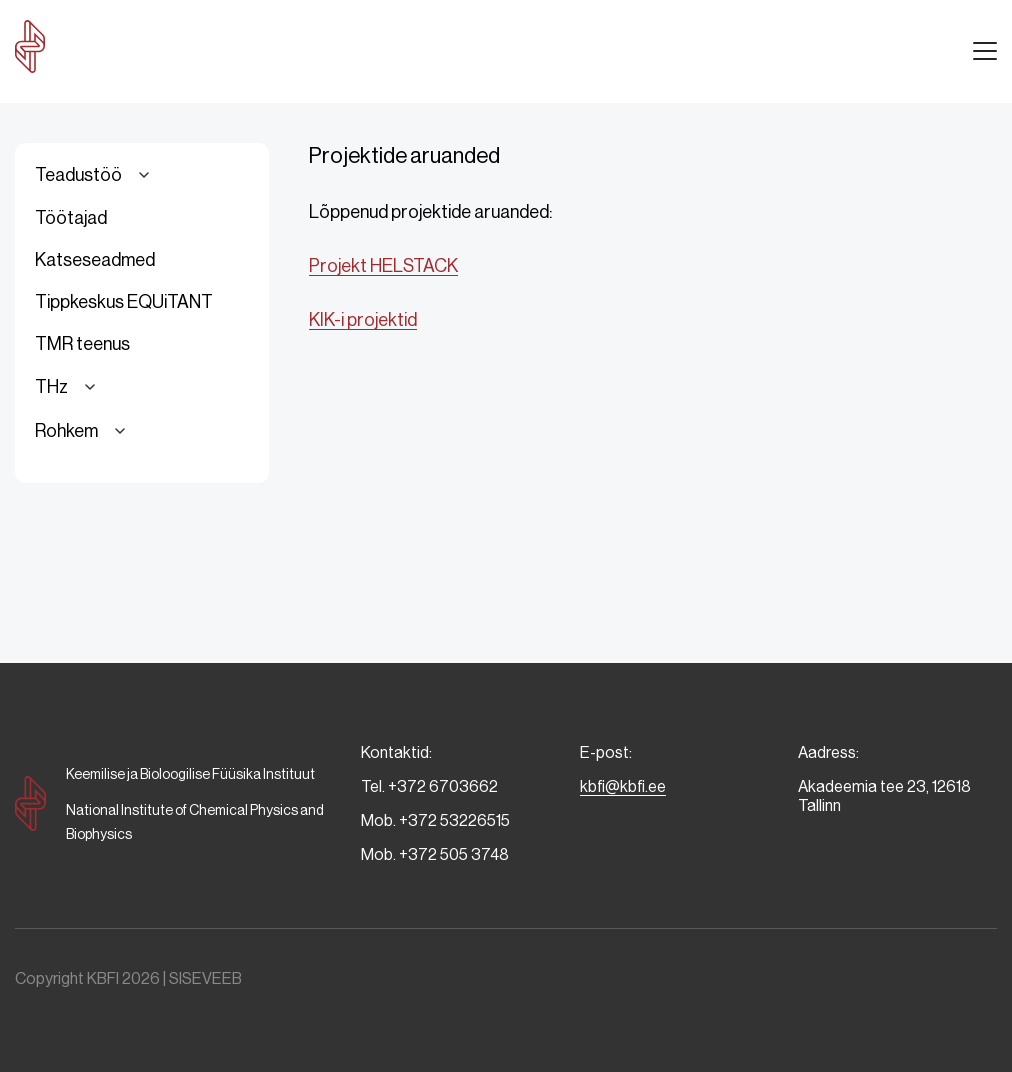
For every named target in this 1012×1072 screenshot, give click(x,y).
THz (68, 387)
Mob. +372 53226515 (435, 820)
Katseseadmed (95, 260)
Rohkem (83, 431)
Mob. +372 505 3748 (435, 854)
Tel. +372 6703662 (429, 786)
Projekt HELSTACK (383, 266)
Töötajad (71, 218)
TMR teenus (82, 344)
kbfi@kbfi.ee (623, 786)
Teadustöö (95, 175)
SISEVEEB (205, 978)
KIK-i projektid (363, 320)
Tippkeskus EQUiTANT (124, 302)
